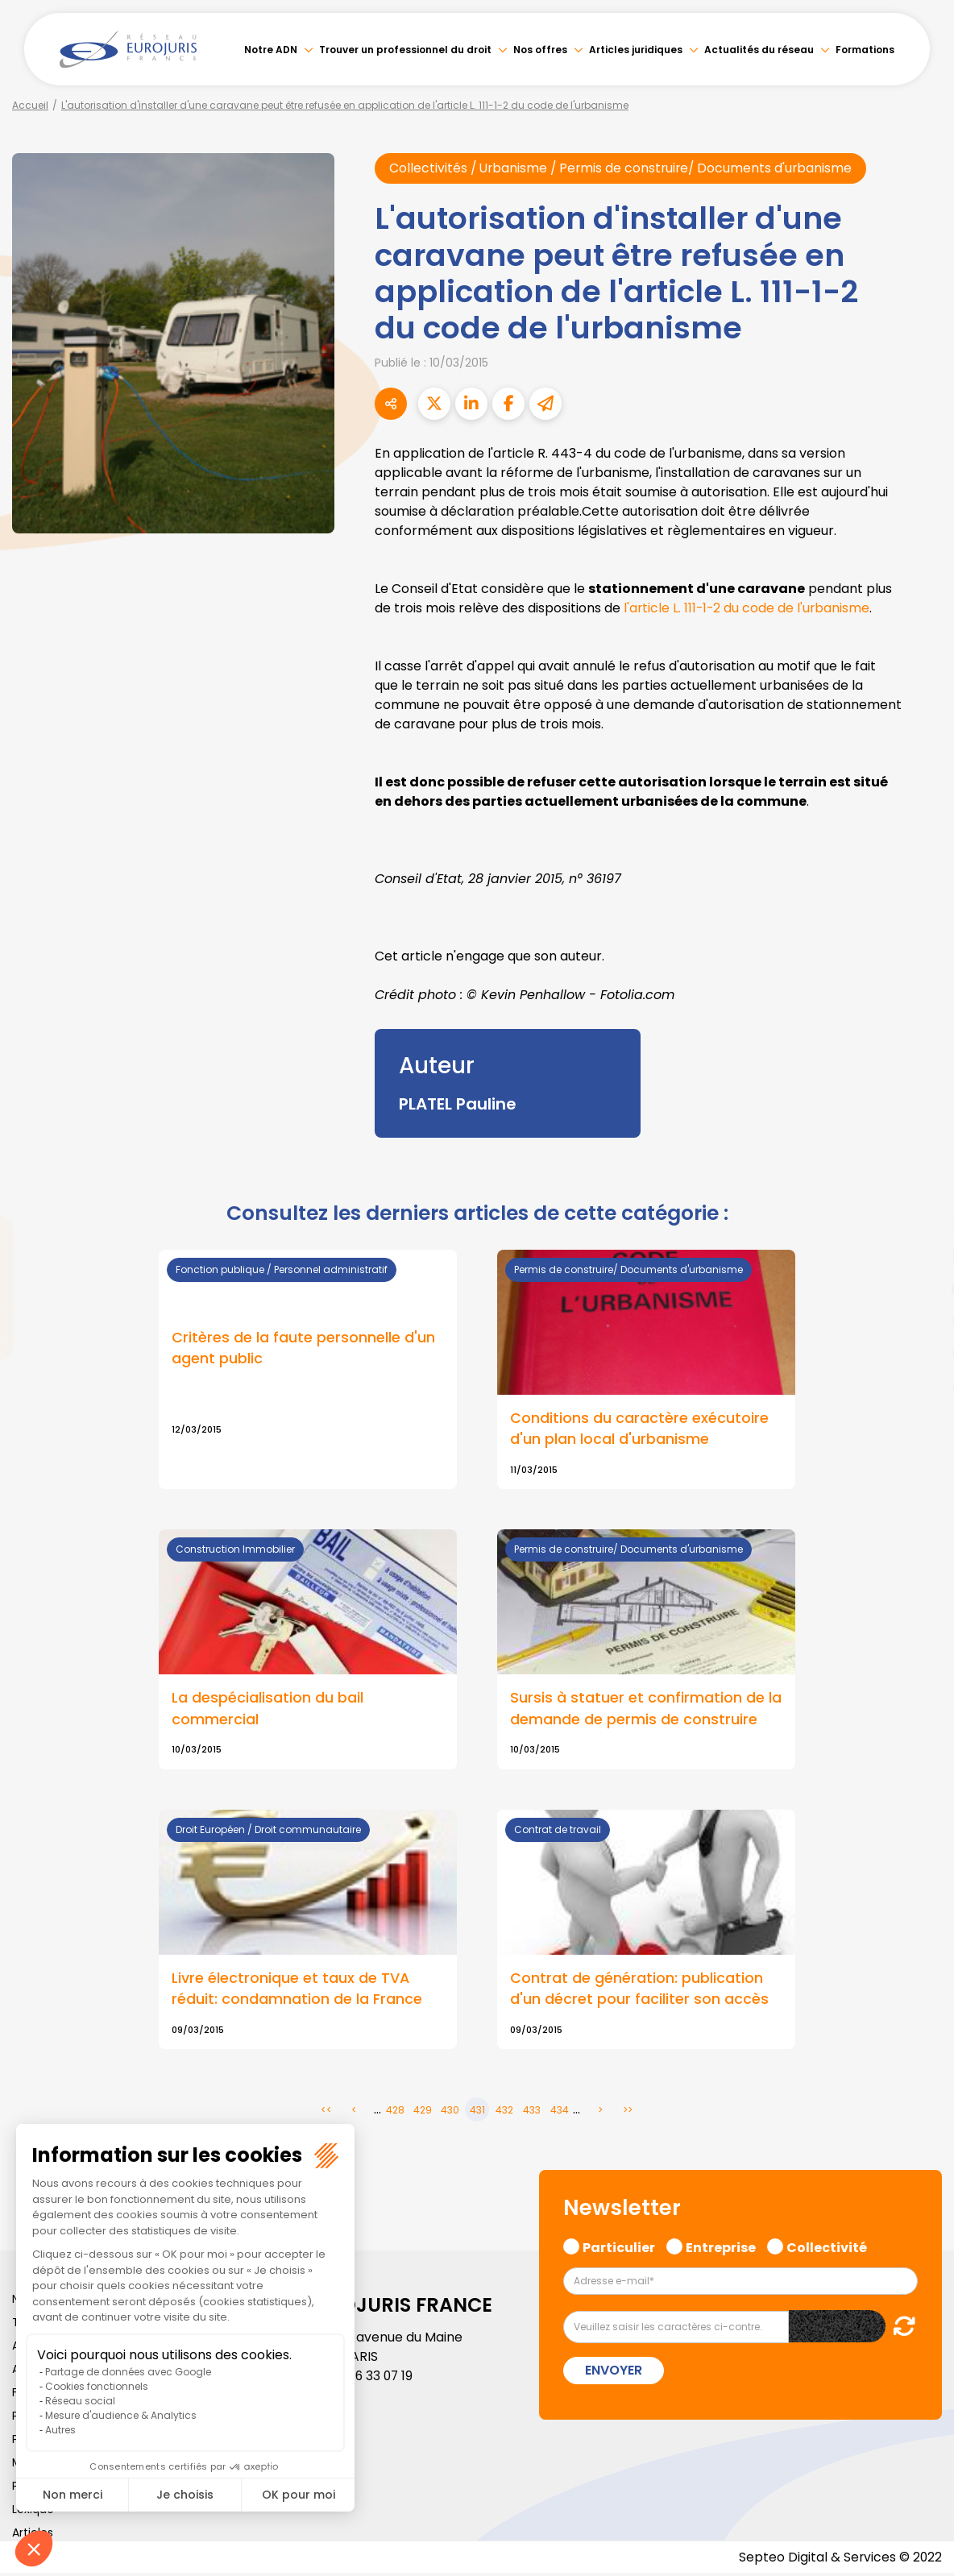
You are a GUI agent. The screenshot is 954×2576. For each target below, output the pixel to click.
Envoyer (613, 2371)
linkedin (922, 1256)
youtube (922, 1288)
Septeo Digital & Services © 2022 (839, 2559)
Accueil (30, 105)
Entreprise (721, 2248)
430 (450, 2112)
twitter (922, 1224)
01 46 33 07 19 (374, 2378)
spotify (922, 1353)
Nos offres (540, 49)
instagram (922, 1321)
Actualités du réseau (759, 49)
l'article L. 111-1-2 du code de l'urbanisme (748, 608)
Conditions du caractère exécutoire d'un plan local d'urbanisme (639, 1429)
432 (504, 2112)
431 (477, 2112)
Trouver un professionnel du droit (405, 49)
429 (422, 2112)
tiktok (922, 1385)
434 (559, 2112)
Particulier (619, 2248)
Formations (865, 49)
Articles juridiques (635, 49)
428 (395, 2112)
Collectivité (826, 2248)
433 (532, 2112)
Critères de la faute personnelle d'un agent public (303, 1348)
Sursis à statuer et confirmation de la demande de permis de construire (646, 1709)
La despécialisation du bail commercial (267, 1709)
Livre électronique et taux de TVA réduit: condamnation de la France (297, 1990)
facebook (922, 1192)
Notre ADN (270, 49)
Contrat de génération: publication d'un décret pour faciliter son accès (639, 1990)
